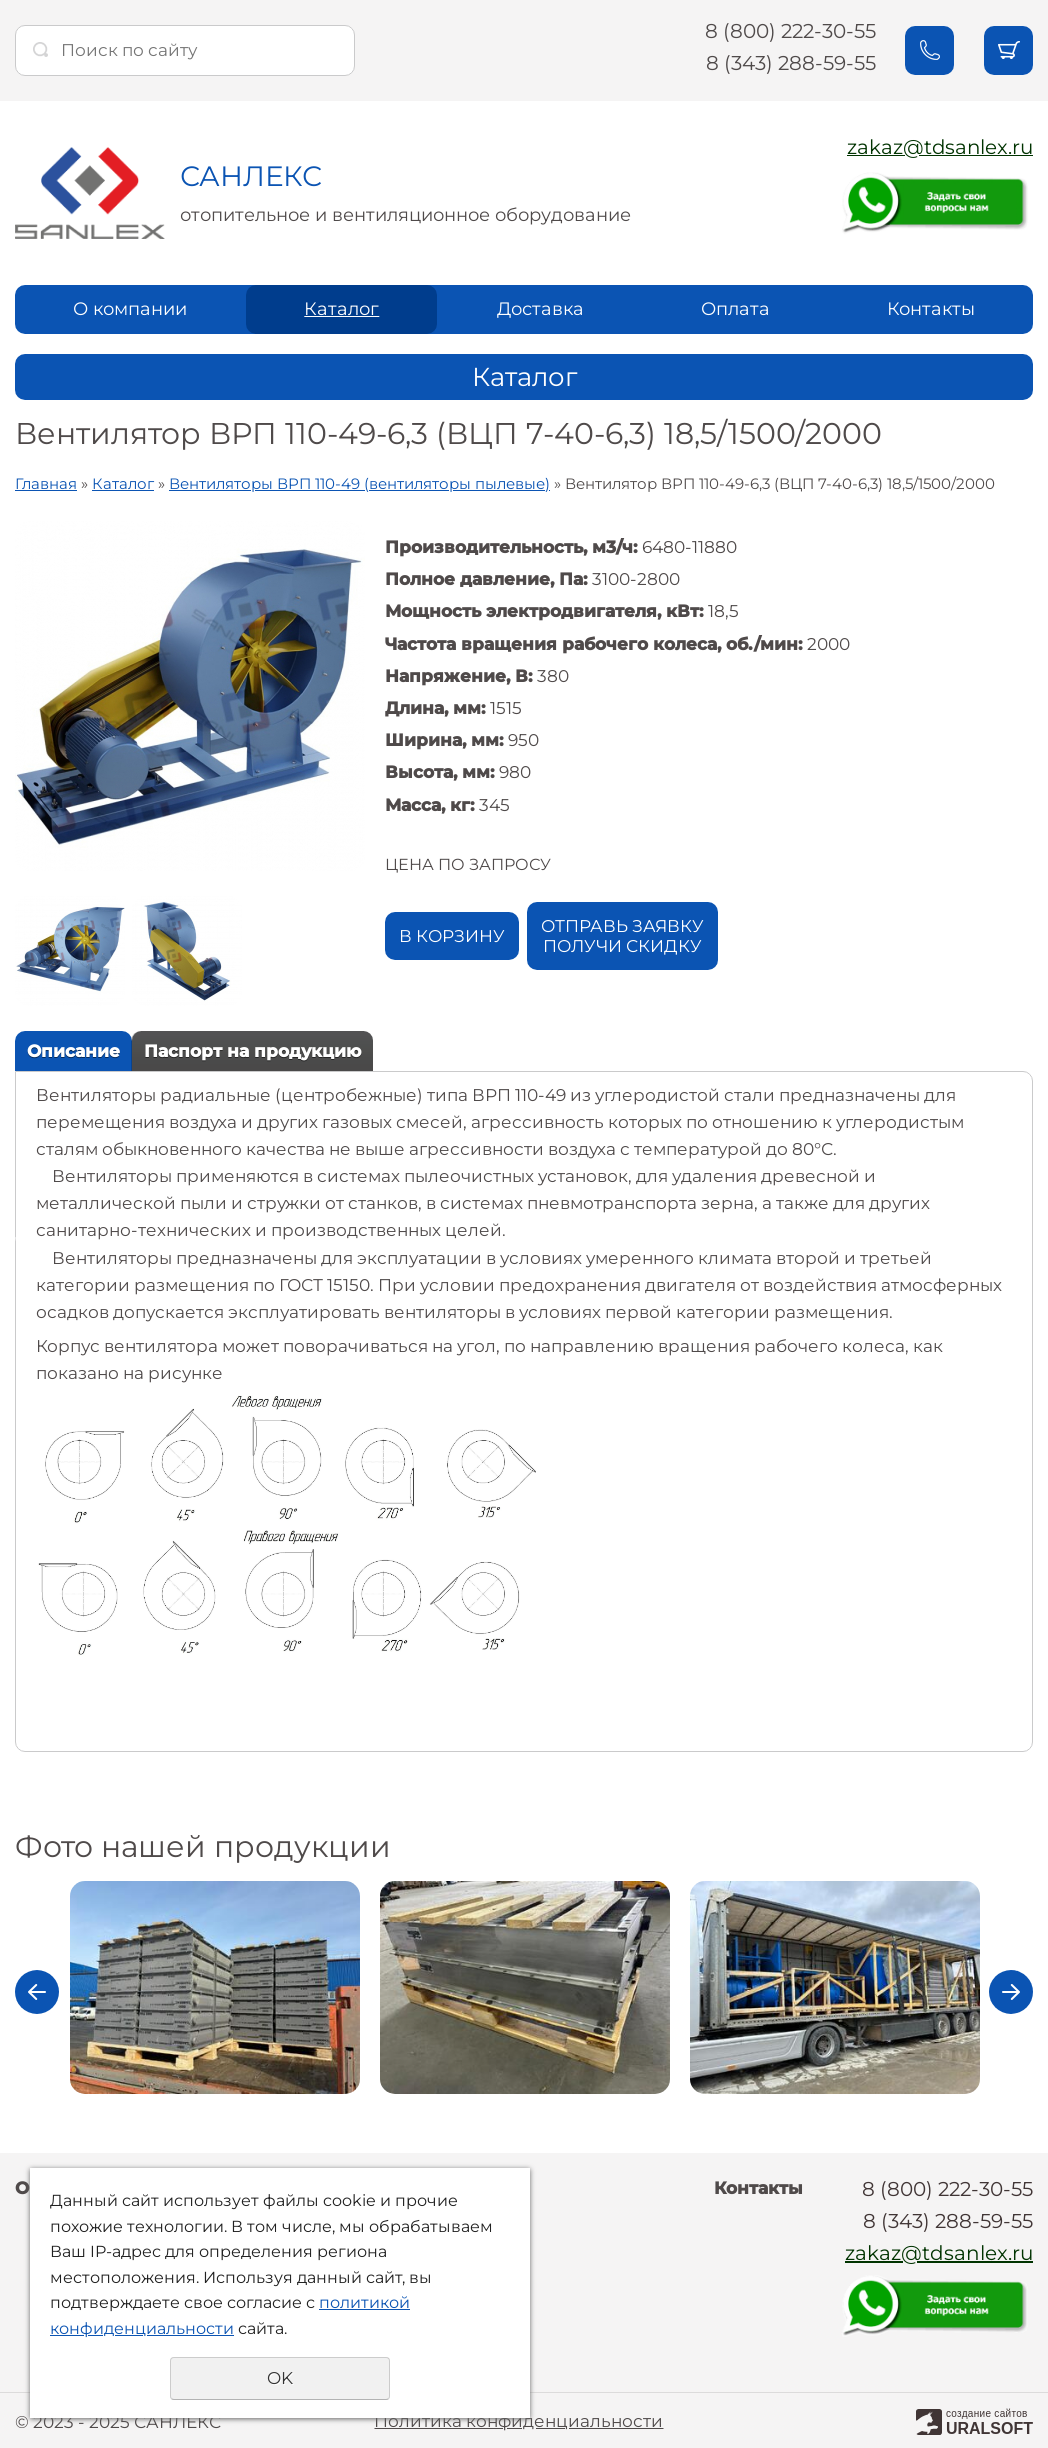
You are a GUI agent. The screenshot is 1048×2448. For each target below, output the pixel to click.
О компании (130, 307)
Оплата (735, 307)
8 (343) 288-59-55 (788, 63)
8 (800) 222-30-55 (787, 31)
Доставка (540, 307)
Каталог (341, 307)
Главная (46, 481)
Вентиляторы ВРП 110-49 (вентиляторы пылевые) (359, 481)
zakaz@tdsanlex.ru (939, 147)
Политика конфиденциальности (518, 2418)
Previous (37, 1990)
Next (1011, 1990)
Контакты (931, 307)
